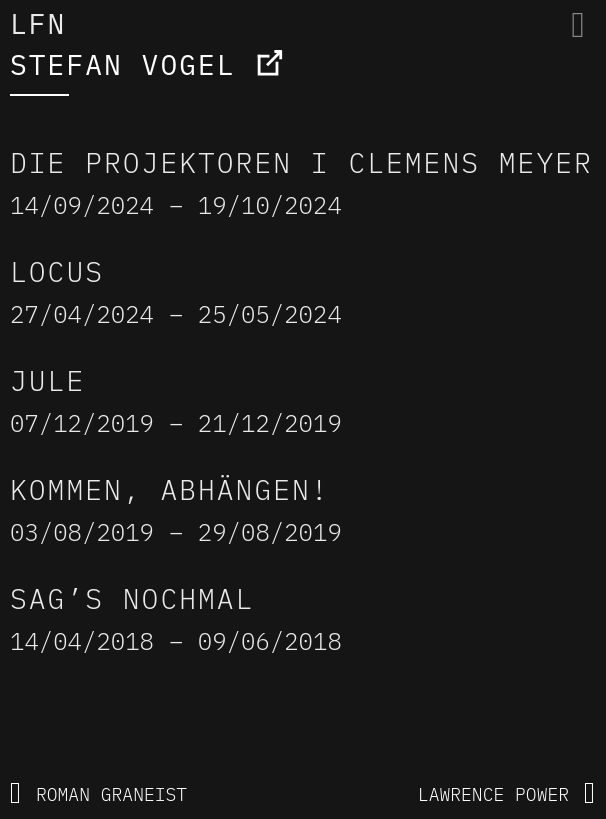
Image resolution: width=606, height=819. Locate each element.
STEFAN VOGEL (123, 64)
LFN (38, 23)
